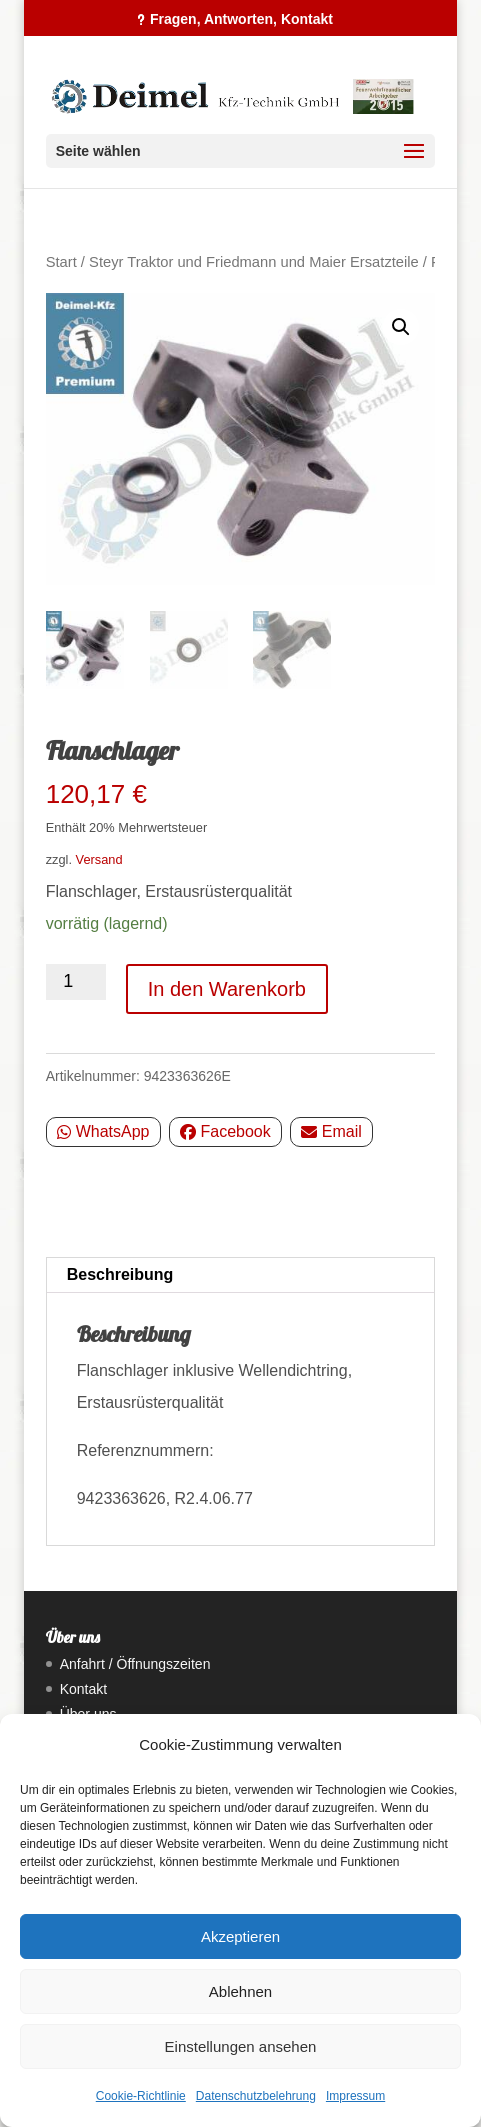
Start (61, 262)
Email (331, 1131)
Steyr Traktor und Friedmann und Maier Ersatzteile (254, 262)
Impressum (355, 2096)
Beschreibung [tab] (120, 1274)
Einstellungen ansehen (241, 2046)
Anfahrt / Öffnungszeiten (135, 1664)
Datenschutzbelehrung (256, 2096)
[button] (401, 327)
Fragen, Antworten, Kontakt (241, 19)
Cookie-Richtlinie (141, 2096)
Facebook (225, 1131)
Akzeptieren (240, 1936)
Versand (99, 859)
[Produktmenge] (76, 982)
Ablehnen (240, 1991)
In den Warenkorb (227, 989)
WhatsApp (103, 1131)
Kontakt (83, 1689)
